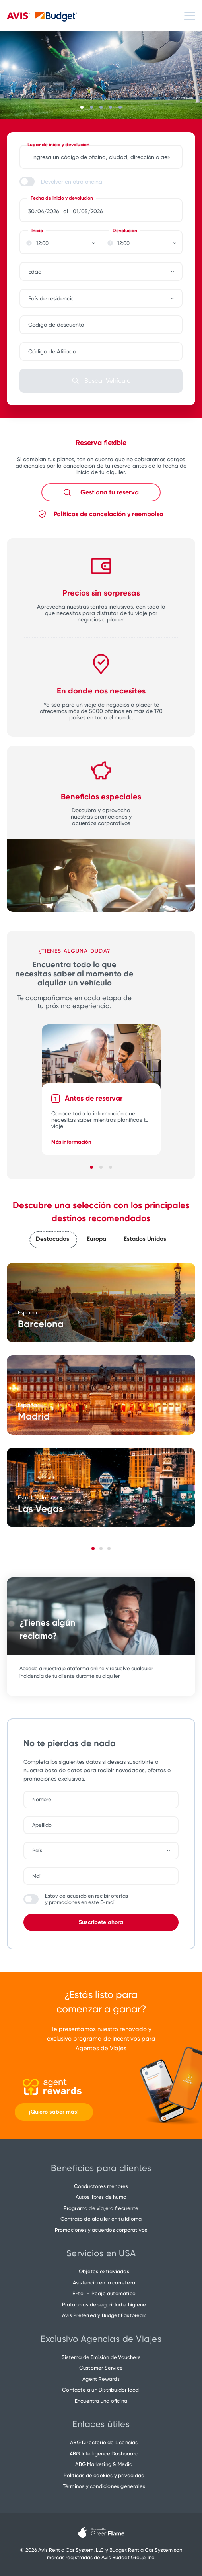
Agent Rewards (101, 2379)
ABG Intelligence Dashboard (104, 2454)
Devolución (125, 230)
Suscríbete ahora (101, 1922)
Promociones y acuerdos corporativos (101, 2230)
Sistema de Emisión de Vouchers (101, 2357)
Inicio (37, 230)
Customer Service (101, 2368)
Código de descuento (56, 324)
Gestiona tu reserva (109, 492)
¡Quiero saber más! (54, 2111)
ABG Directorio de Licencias (104, 2442)
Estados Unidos (145, 1238)
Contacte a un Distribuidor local (101, 2390)
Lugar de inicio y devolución (58, 144)
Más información (71, 1142)
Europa (96, 1238)
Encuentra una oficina (101, 2401)
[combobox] (105, 271)
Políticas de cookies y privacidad (104, 2475)
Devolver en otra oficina (71, 181)
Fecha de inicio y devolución (62, 198)
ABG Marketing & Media (103, 2464)
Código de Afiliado (52, 351)
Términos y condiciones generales (104, 2486)
